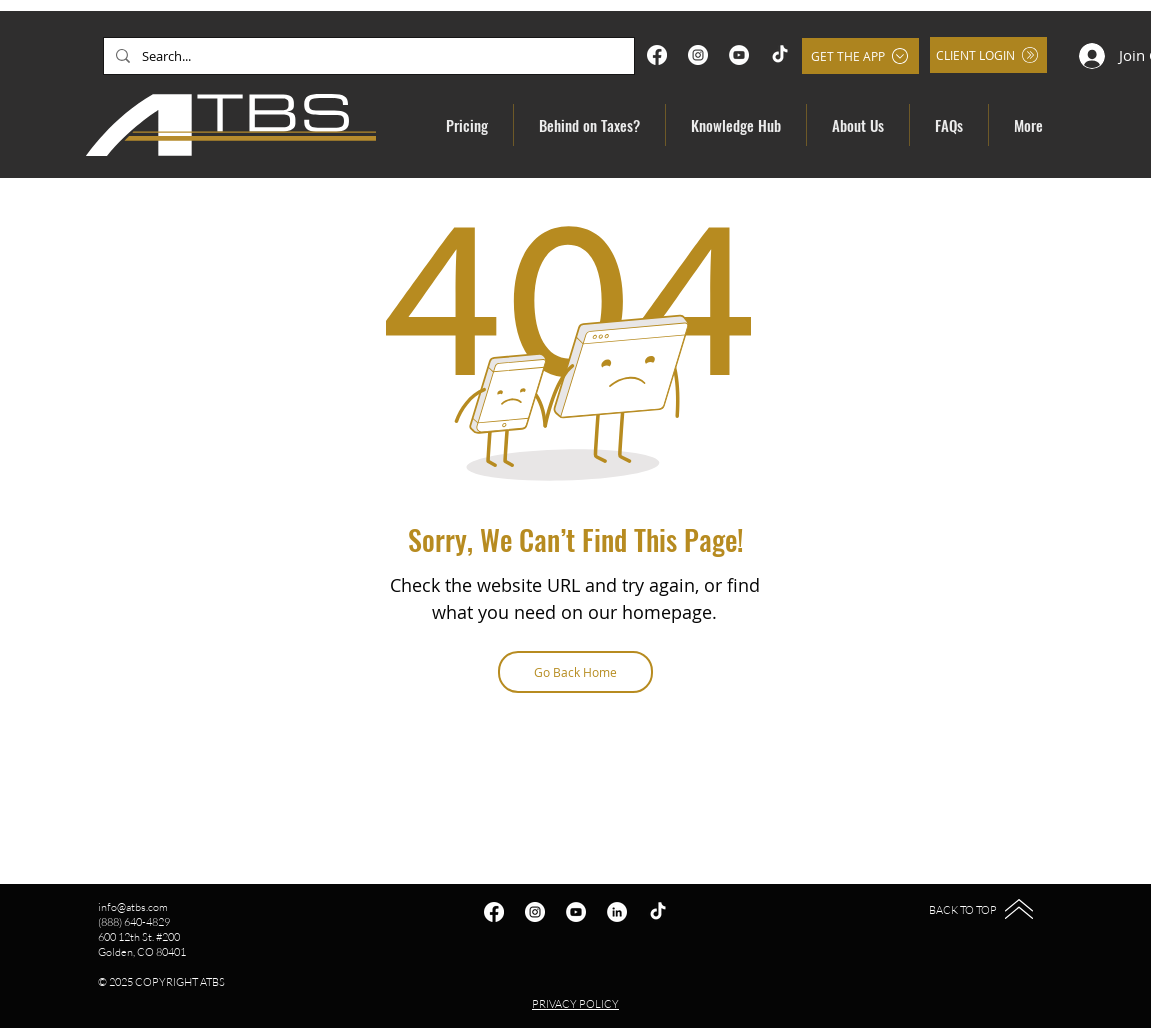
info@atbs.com (133, 907)
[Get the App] (860, 56)
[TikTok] (780, 55)
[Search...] (367, 56)
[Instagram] (698, 55)
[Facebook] (657, 55)
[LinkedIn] (617, 912)
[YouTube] (739, 55)
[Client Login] (988, 55)
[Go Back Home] (575, 672)
